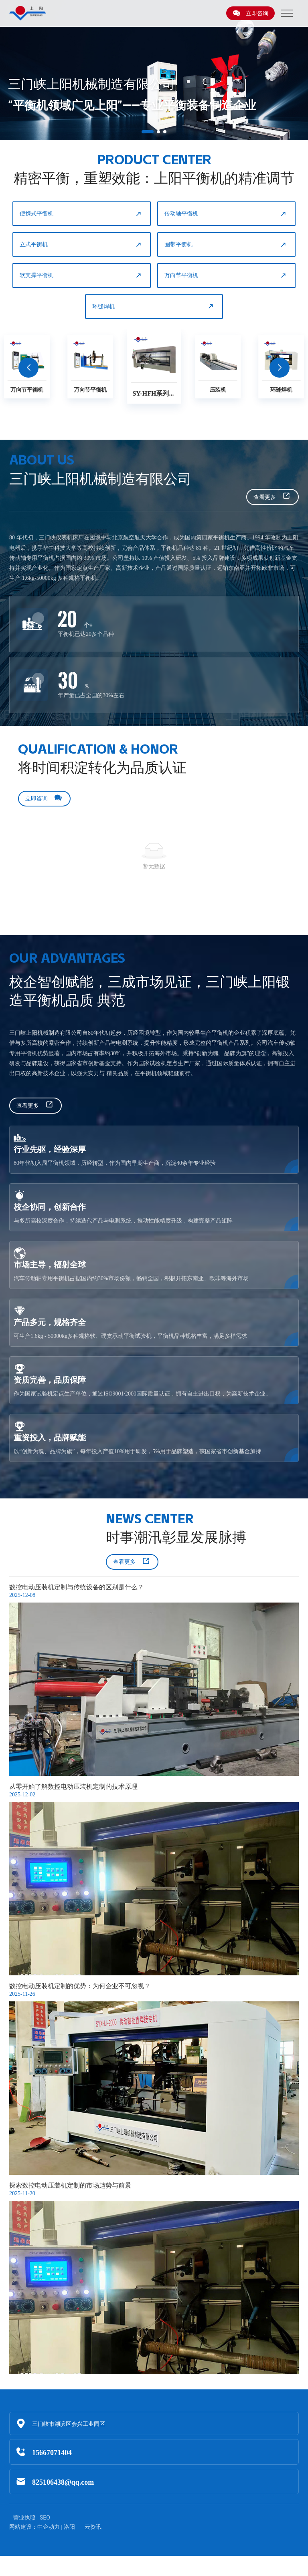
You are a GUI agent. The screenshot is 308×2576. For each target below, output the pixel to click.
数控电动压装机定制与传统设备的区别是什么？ (76, 1587)
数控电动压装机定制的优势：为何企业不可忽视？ (79, 1986)
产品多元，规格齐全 (50, 1322)
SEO (45, 2517)
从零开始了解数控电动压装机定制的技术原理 (73, 1786)
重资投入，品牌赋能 (50, 1437)
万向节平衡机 (225, 275)
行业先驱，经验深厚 (50, 1149)
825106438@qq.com (63, 2482)
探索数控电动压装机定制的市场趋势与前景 (70, 2185)
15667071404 (52, 2452)
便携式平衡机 (81, 214)
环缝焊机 (153, 306)
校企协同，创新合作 (50, 1207)
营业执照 (24, 2517)
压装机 (217, 389)
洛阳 (69, 2527)
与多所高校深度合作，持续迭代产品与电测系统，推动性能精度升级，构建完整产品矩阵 (123, 1220)
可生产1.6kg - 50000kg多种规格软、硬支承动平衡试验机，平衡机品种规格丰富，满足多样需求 (130, 1336)
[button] (148, 131)
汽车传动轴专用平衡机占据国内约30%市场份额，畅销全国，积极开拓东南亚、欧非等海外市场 (131, 1278)
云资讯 (93, 2527)
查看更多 (271, 497)
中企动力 (48, 2527)
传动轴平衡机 (225, 214)
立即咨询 (250, 13)
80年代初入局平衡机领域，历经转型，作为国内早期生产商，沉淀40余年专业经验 (115, 1163)
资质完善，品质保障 (50, 1379)
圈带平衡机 (225, 245)
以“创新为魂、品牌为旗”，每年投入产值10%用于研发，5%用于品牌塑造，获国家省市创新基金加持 (137, 1451)
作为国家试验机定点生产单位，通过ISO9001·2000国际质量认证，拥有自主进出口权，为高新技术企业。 (142, 1393)
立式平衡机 (81, 245)
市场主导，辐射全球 (50, 1264)
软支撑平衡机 (81, 275)
